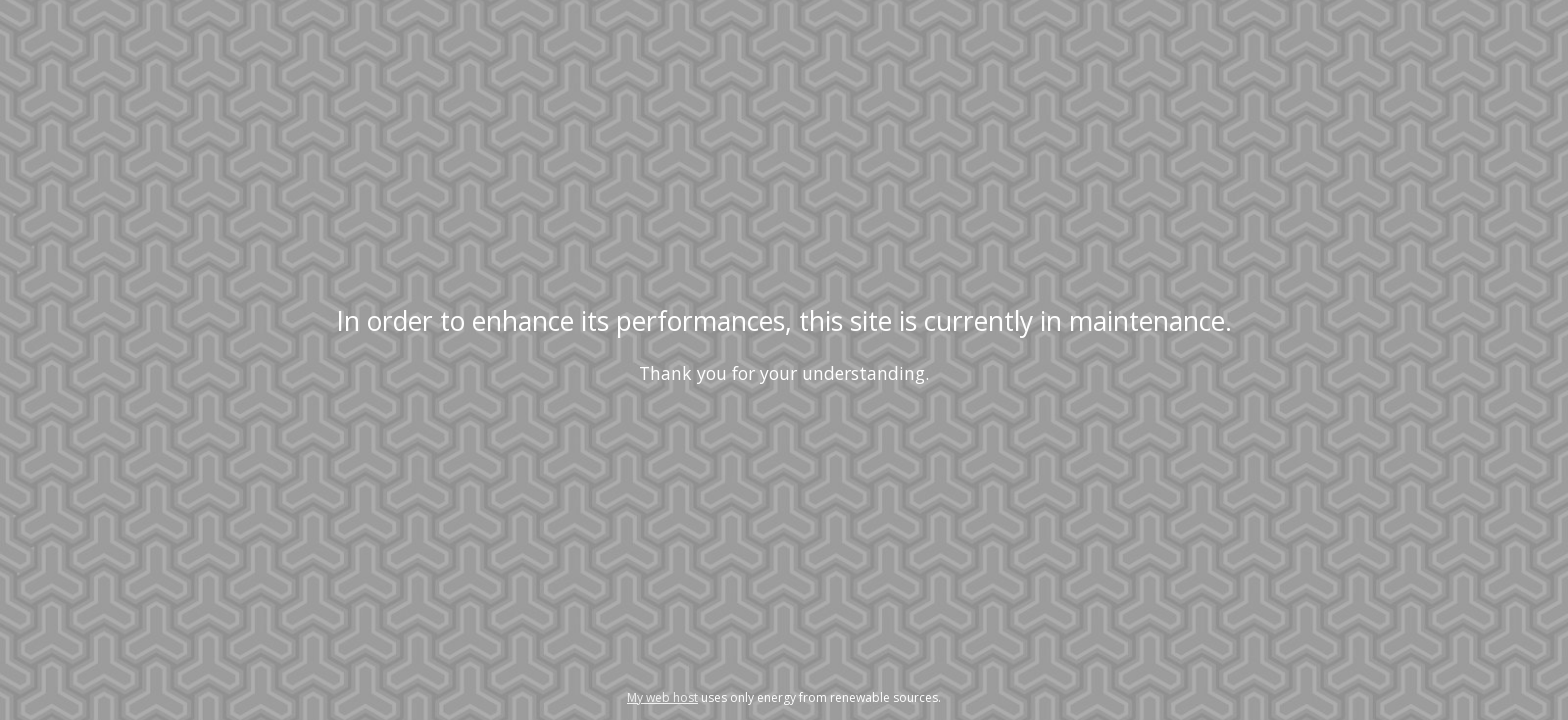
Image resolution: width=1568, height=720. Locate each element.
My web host (662, 697)
